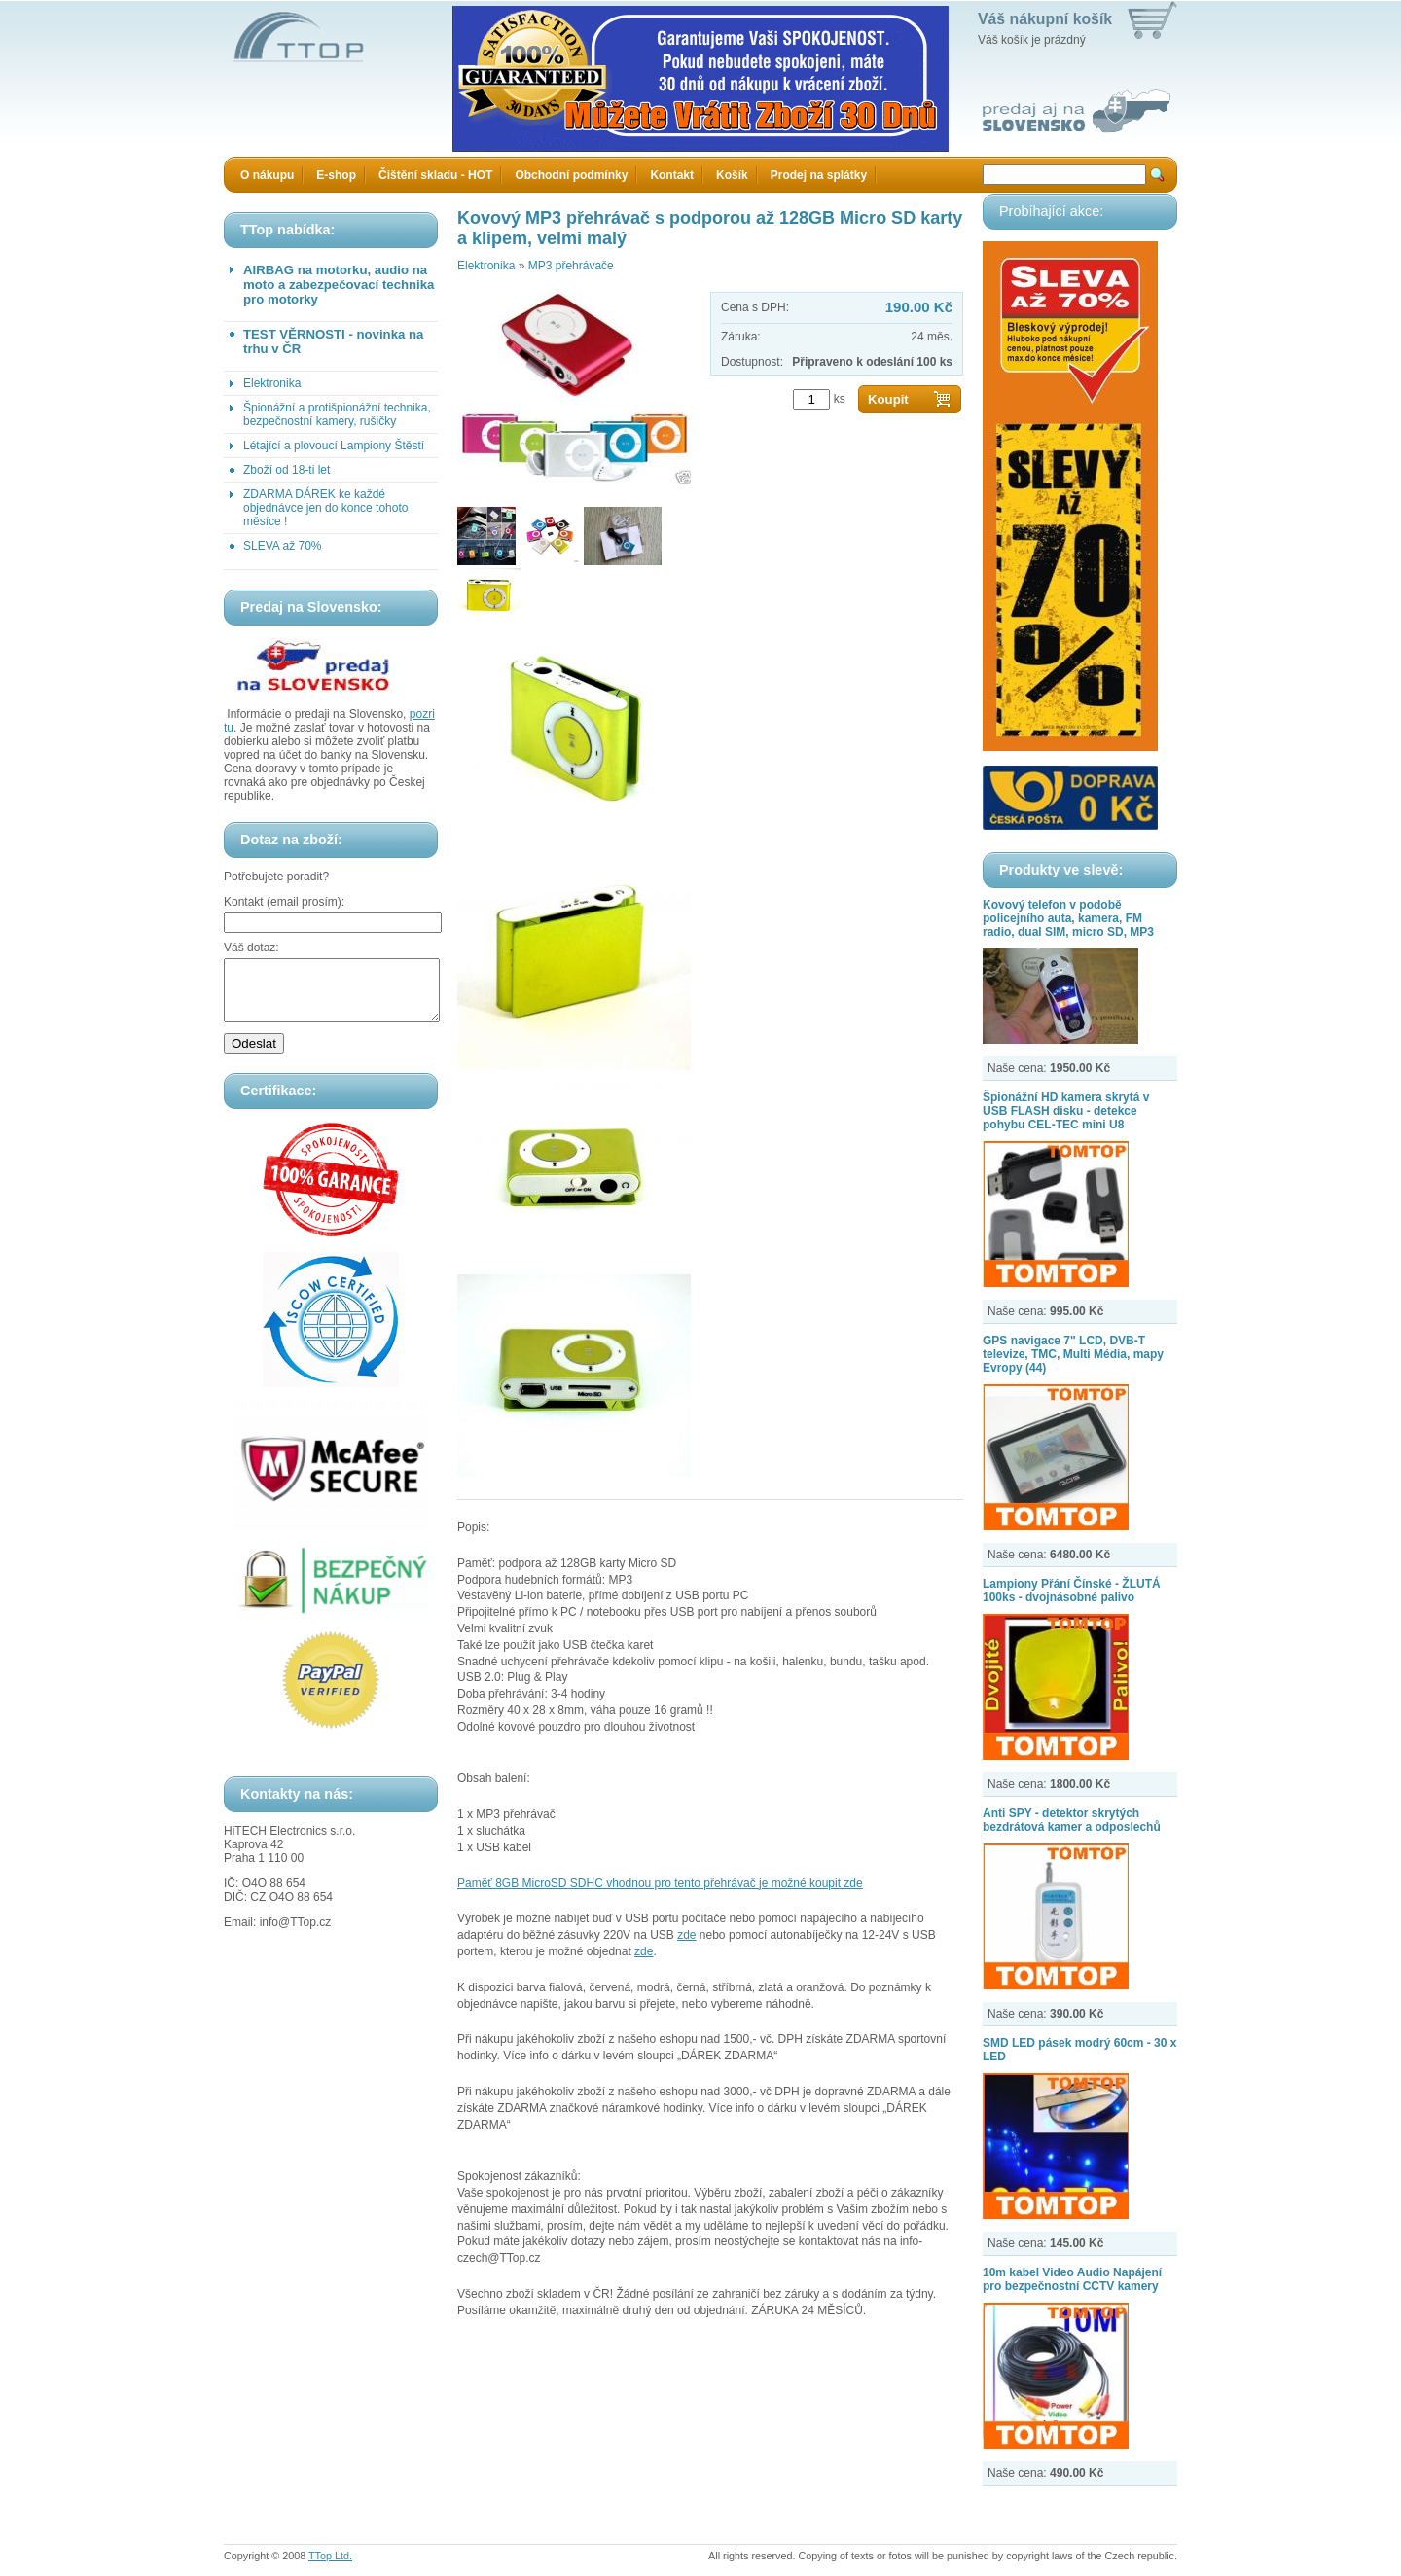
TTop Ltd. (330, 2555)
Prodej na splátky (819, 175)
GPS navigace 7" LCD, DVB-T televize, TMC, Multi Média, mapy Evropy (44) (1073, 1354)
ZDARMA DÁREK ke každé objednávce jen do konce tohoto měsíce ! (325, 507)
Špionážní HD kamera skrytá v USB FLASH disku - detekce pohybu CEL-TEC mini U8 (1066, 1111)
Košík (732, 175)
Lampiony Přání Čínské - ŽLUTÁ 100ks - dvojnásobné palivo (1072, 1590)
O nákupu (267, 175)
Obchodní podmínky (571, 175)
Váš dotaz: (251, 947)
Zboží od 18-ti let (286, 470)
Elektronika (272, 383)
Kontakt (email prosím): (284, 902)
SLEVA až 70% (282, 546)
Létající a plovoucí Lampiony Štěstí (333, 445)
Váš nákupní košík (1045, 19)
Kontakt (672, 175)
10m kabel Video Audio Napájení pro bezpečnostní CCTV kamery (1072, 2279)
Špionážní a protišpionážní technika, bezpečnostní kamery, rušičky (337, 414)
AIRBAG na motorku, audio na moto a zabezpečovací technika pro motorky (338, 284)
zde (686, 1935)
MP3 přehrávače (571, 265)
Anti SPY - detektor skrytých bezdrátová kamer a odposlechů (1072, 1820)
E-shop (336, 175)
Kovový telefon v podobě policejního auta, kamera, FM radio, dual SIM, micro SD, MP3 (1068, 918)
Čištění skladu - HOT (435, 175)
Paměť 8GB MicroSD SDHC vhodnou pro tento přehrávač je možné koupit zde (660, 1883)
